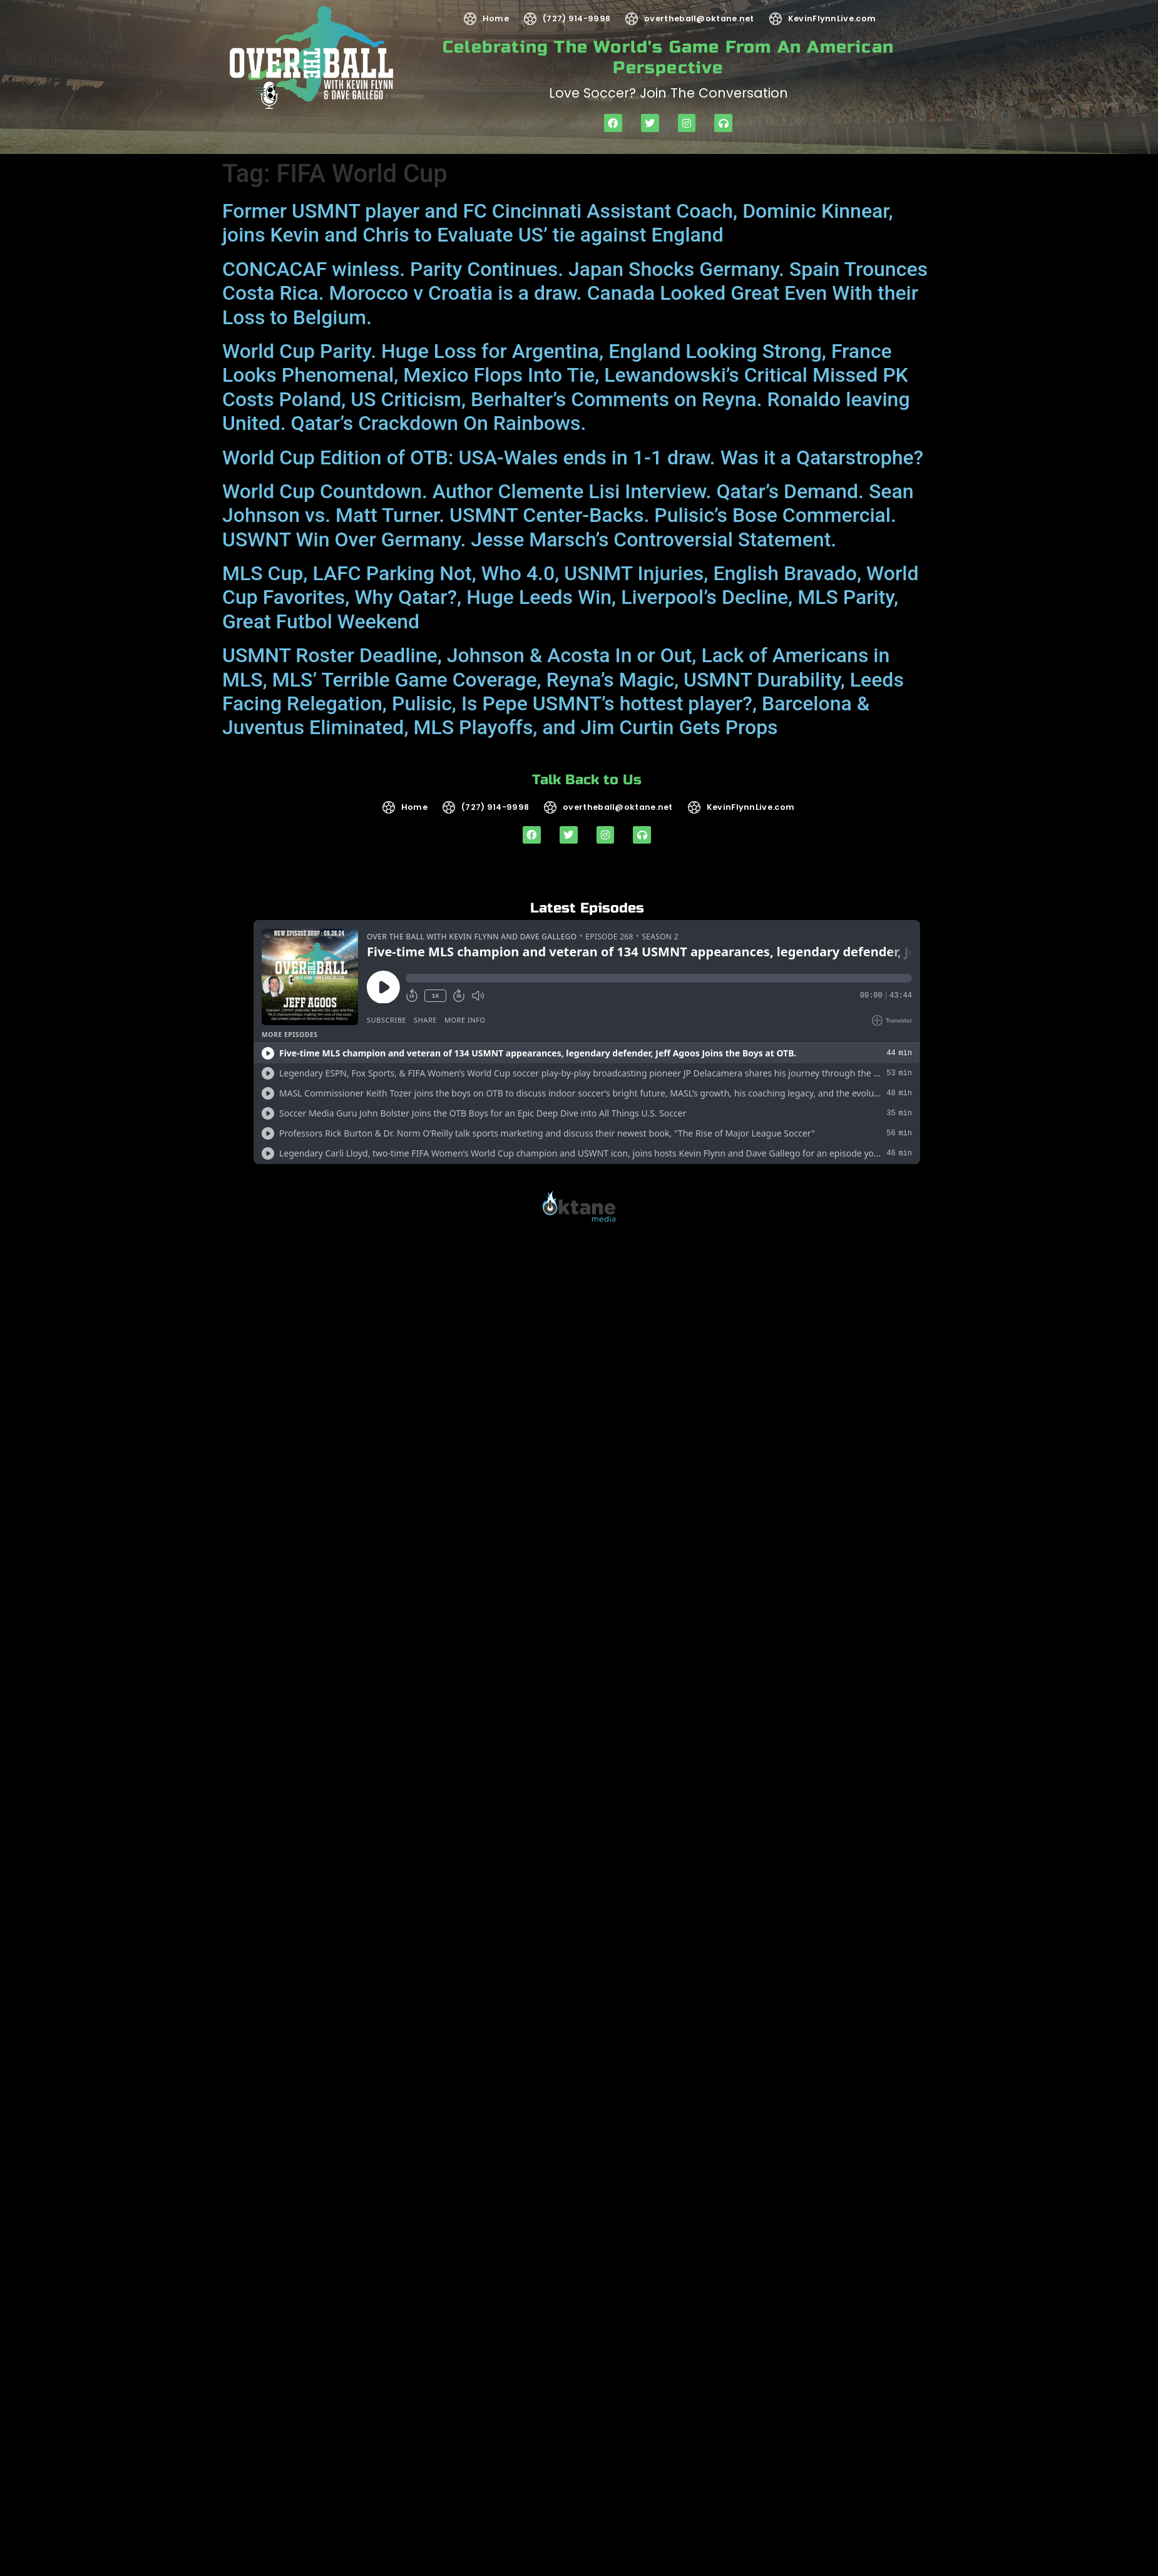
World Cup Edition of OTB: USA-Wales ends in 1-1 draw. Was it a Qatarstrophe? (572, 457)
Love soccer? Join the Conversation (668, 93)
